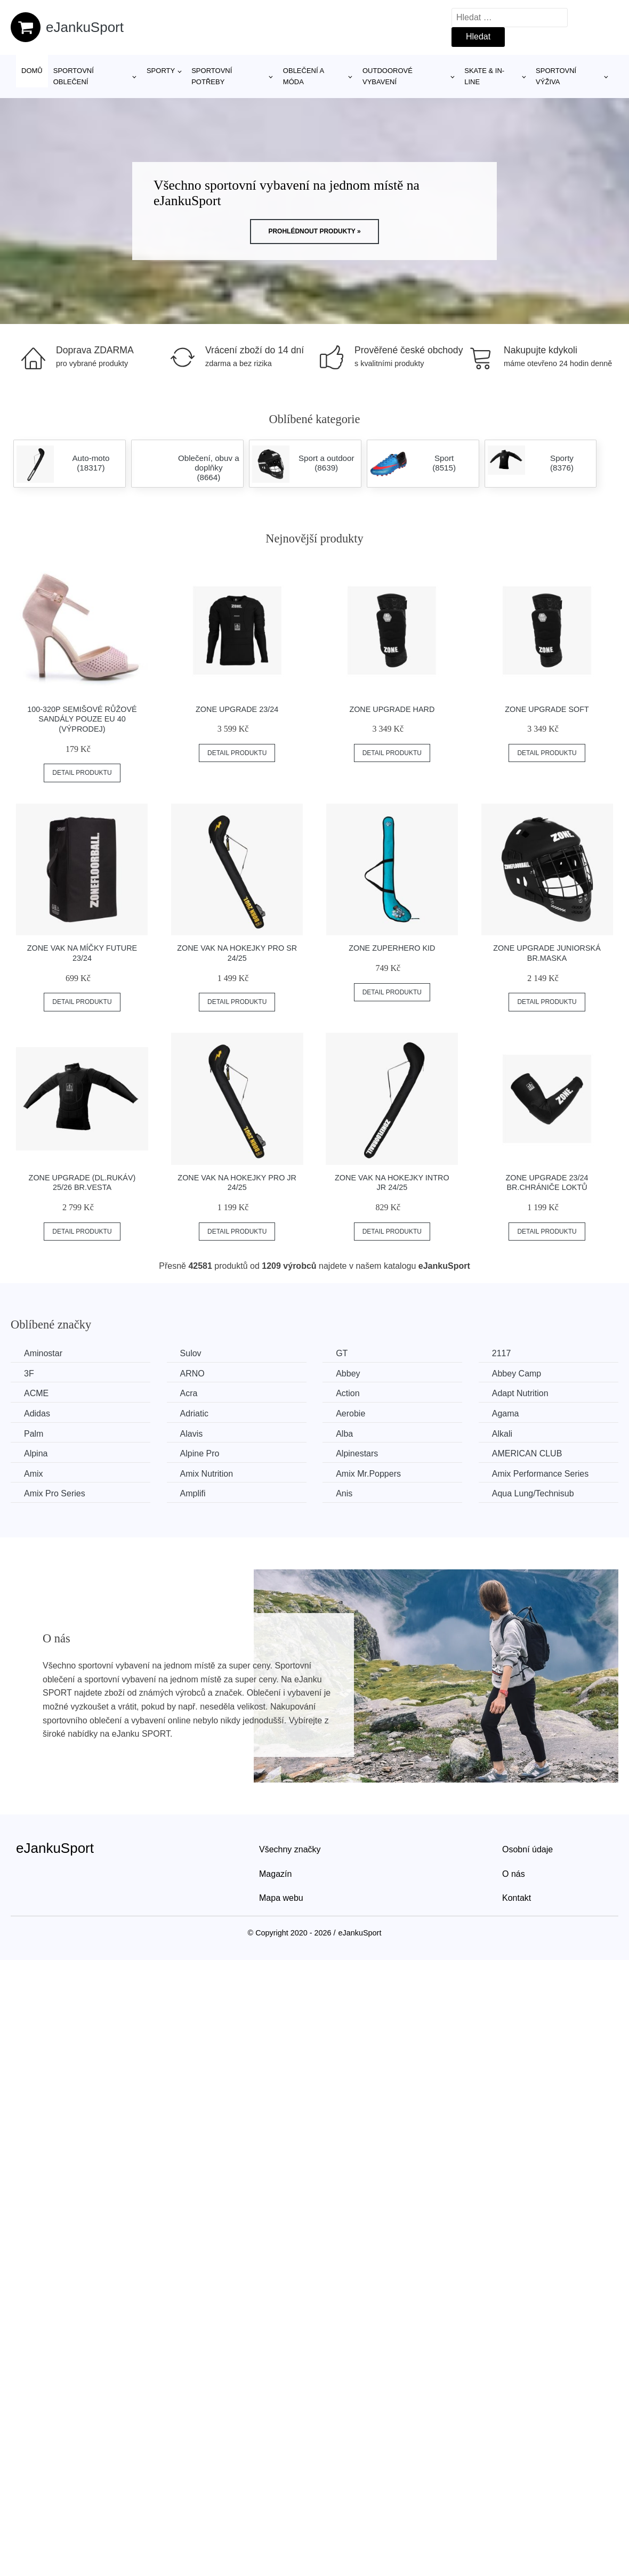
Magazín (275, 1873)
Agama (505, 1413)
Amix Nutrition (206, 1473)
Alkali (502, 1433)
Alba (344, 1433)
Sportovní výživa (556, 76)
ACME (36, 1393)
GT (342, 1353)
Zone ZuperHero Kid (392, 948)
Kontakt (516, 1897)
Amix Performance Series (540, 1473)
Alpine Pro (200, 1453)
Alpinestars (357, 1453)
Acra (189, 1393)
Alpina (35, 1453)
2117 (501, 1353)
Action (347, 1393)
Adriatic (194, 1413)
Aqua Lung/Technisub (533, 1493)
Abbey (348, 1373)
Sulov (190, 1353)
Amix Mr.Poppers (368, 1473)
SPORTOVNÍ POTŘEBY (211, 76)
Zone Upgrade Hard (391, 709)
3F (29, 1373)
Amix (33, 1473)
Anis (344, 1493)
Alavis (191, 1433)
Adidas (37, 1413)
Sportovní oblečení (73, 76)
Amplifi (193, 1493)
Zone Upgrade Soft (547, 709)
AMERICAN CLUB (527, 1453)
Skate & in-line (484, 76)
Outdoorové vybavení (387, 76)
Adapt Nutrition (520, 1393)
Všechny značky (290, 1849)
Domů (32, 71)
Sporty (161, 71)
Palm (33, 1433)
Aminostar (43, 1353)
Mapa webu (281, 1897)
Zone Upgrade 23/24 (237, 709)
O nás (513, 1873)
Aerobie (350, 1413)
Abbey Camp (517, 1373)
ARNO (192, 1373)
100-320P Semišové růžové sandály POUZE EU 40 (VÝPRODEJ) (81, 719)
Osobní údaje (527, 1849)
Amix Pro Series (54, 1493)
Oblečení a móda (303, 76)
